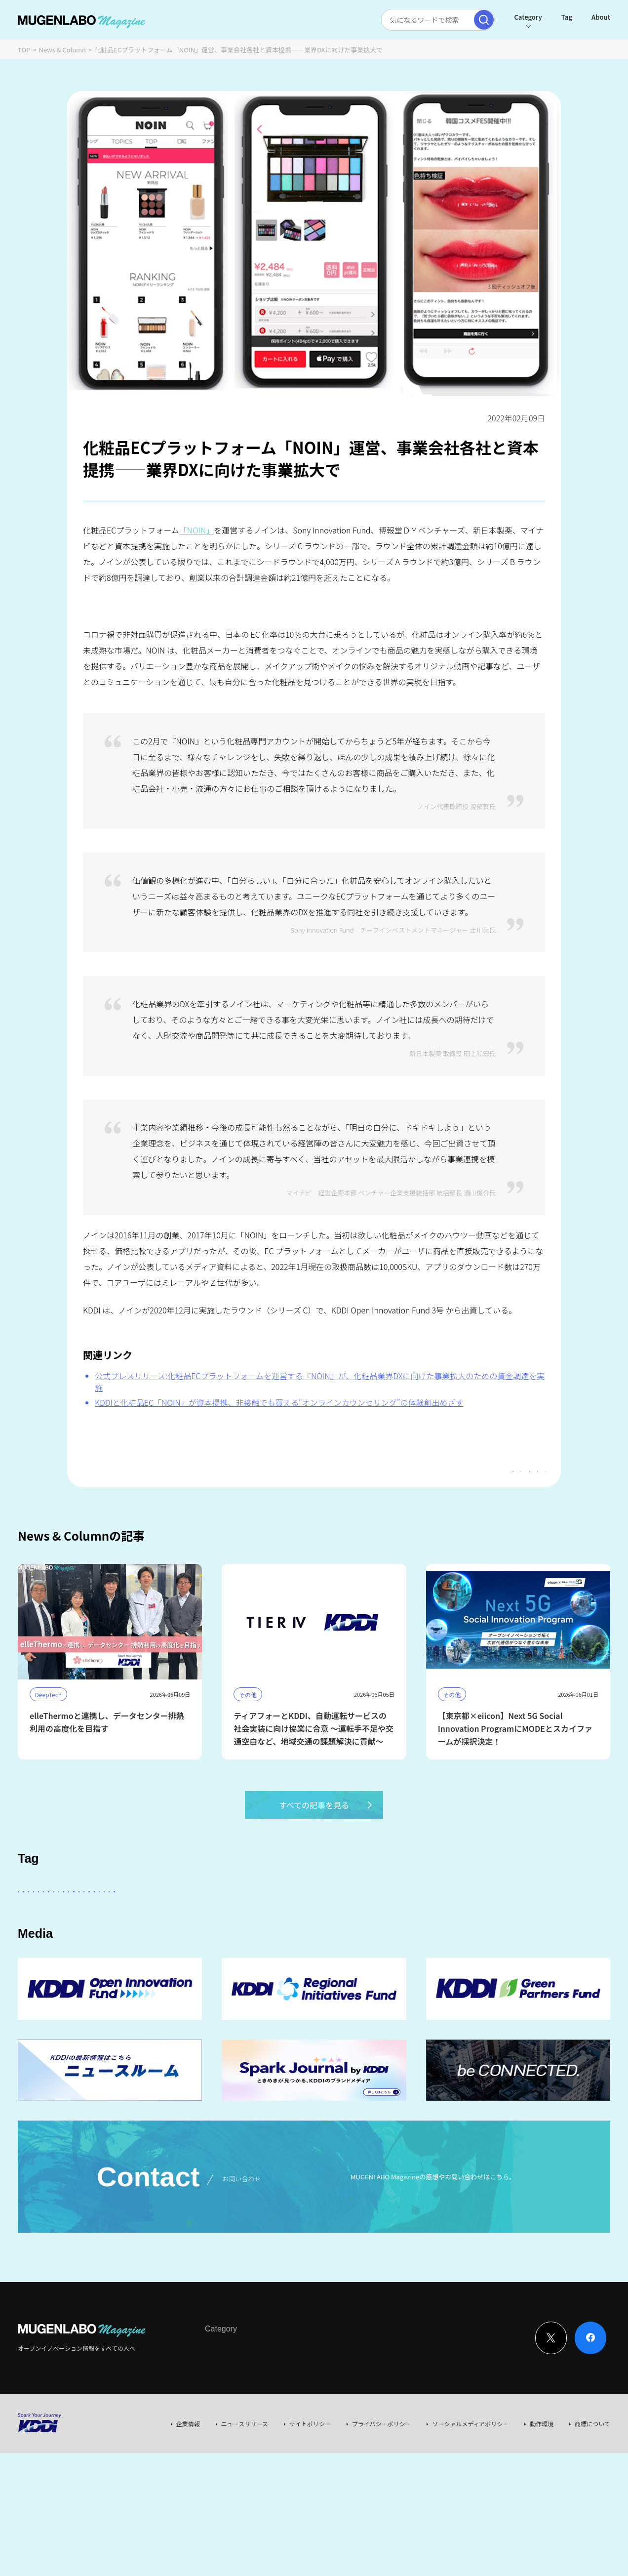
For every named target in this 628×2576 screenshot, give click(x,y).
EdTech (437, 1946)
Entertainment (395, 1918)
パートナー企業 (330, 1918)
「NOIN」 (196, 530)
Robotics (93, 1946)
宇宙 (583, 1918)
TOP (24, 49)
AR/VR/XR (483, 1946)
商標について (592, 2485)
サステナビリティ (151, 1946)
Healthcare (43, 1946)
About (595, 17)
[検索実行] (478, 20)
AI (29, 1918)
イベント (544, 1918)
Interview (218, 2410)
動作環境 (541, 2485)
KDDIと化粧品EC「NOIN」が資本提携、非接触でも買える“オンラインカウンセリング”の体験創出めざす (279, 1402)
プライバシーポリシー (381, 2485)
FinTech (499, 1918)
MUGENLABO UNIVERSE (233, 1946)
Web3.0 (301, 1946)
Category (522, 17)
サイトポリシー (310, 2485)
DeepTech (453, 1918)
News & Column (62, 49)
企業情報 (188, 2485)
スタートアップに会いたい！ (93, 1918)
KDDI (280, 1918)
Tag (560, 17)
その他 (243, 1918)
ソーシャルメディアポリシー (470, 2485)
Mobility (345, 1946)
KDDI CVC (392, 1946)
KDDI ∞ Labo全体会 (184, 1918)
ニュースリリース (244, 2485)
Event (306, 2410)
